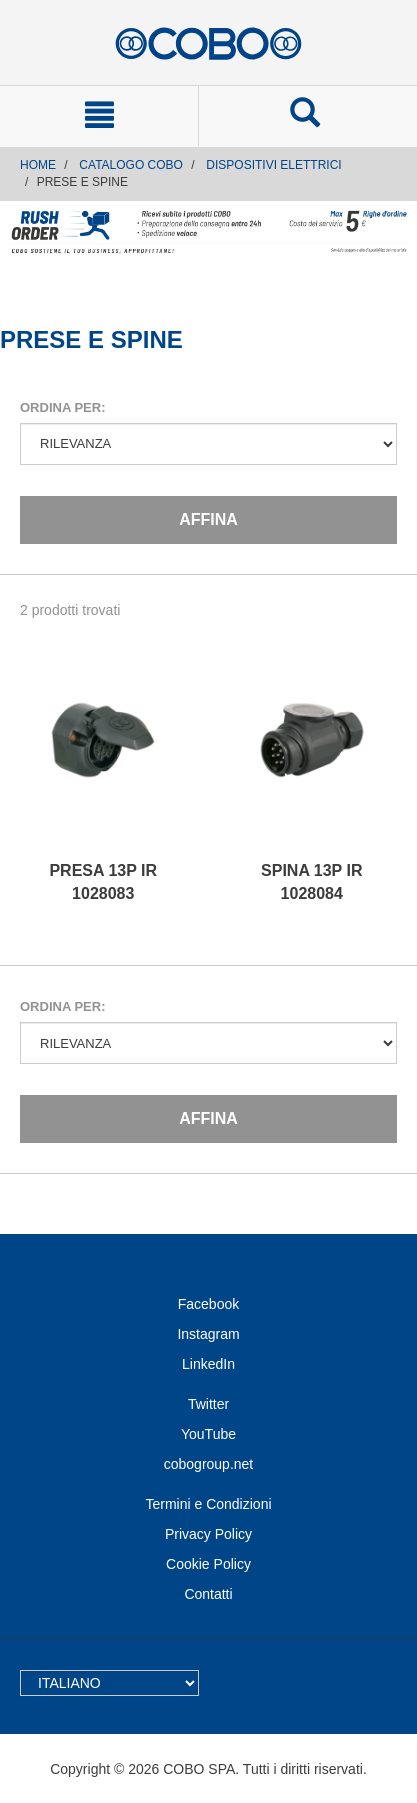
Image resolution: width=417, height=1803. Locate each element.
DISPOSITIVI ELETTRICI (273, 165)
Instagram (208, 1334)
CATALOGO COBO (131, 165)
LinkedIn (208, 1364)
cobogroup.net (209, 1464)
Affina (208, 519)
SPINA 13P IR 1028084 (311, 882)
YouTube (208, 1434)
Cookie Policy (208, 1564)
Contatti (208, 1594)
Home (38, 165)
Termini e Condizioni (208, 1504)
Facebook (208, 1304)
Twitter (208, 1404)
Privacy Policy (208, 1534)
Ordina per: (62, 407)
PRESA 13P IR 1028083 (103, 882)
